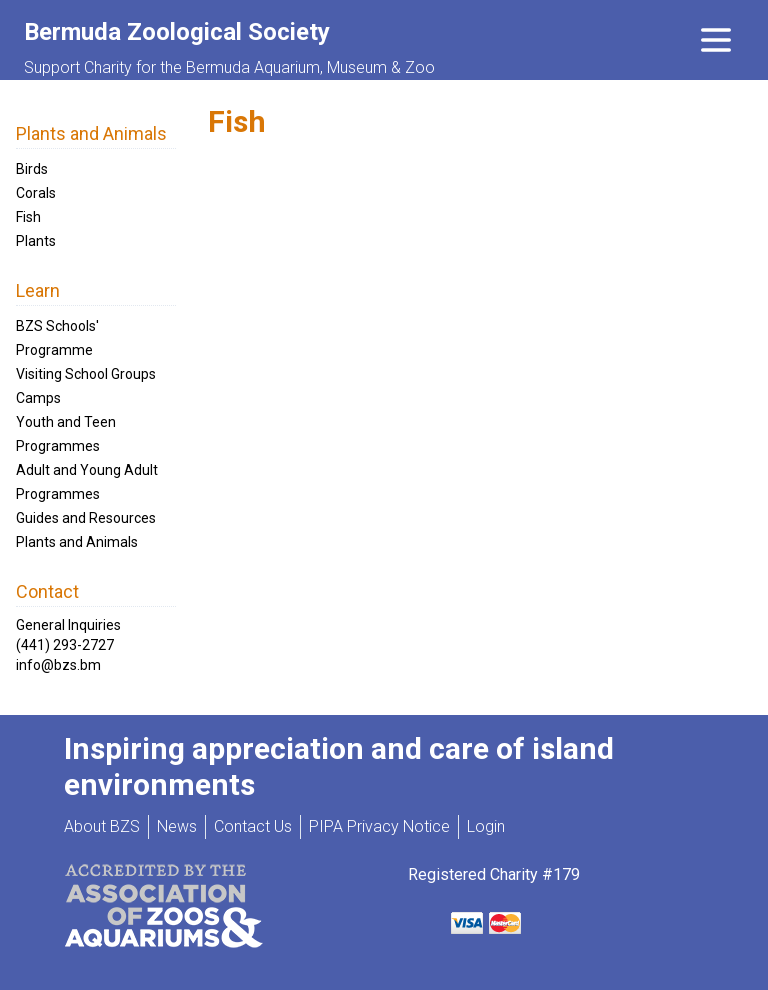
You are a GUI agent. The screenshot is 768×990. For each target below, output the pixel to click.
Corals (36, 193)
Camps (38, 398)
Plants (36, 241)
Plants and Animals (77, 542)
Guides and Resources (86, 518)
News (177, 826)
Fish (28, 217)
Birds (32, 169)
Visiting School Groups (86, 374)
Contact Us (253, 826)
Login (486, 826)
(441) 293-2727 (65, 645)
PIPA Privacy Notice (379, 826)
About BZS (102, 826)
